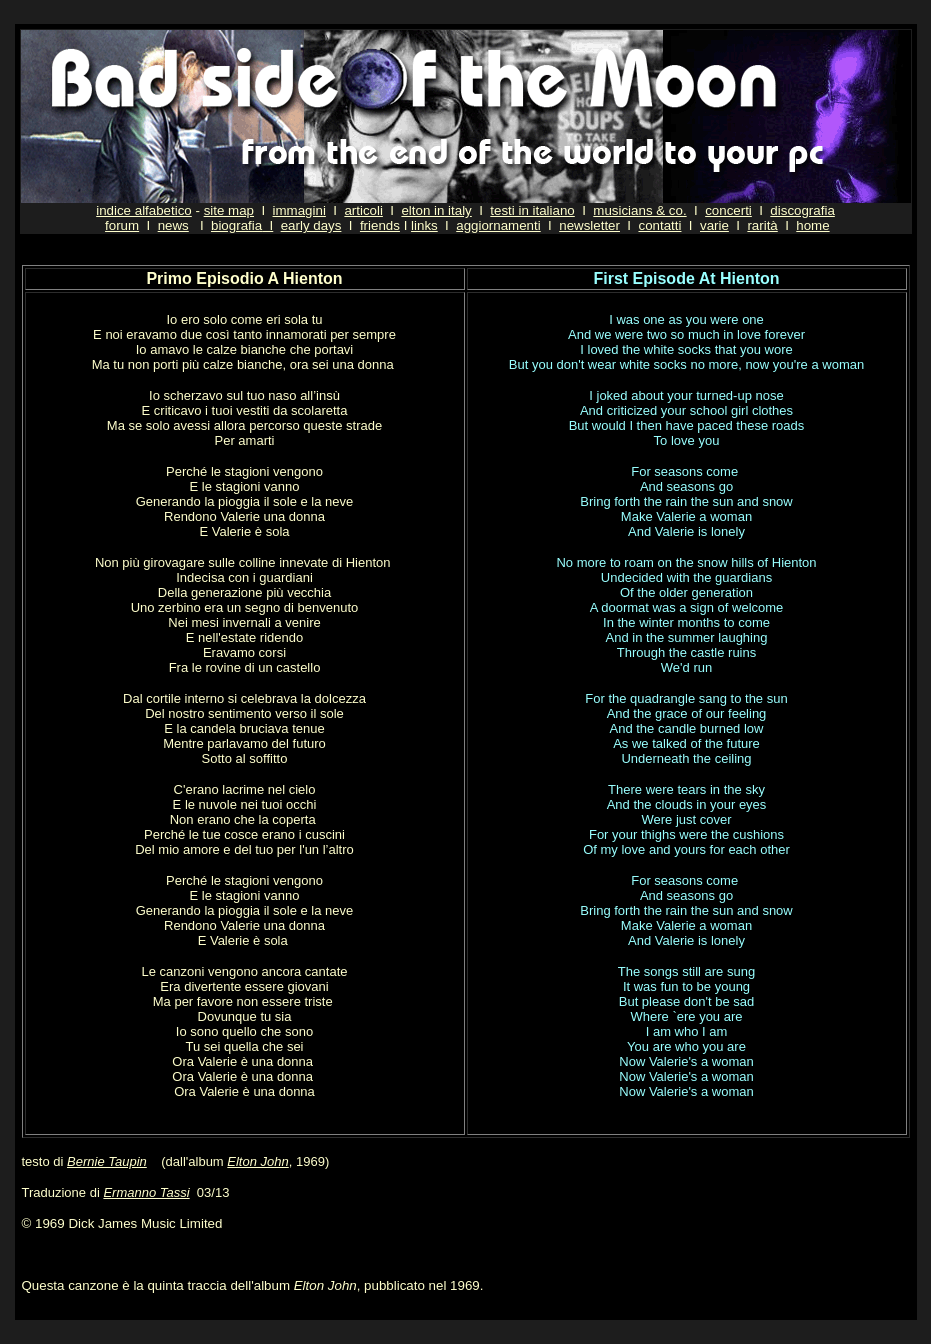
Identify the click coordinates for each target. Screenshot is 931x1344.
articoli (363, 210)
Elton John (257, 1161)
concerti (728, 210)
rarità (762, 225)
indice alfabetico (144, 210)
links (424, 225)
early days (311, 225)
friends (380, 225)
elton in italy (436, 210)
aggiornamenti (498, 225)
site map (229, 210)
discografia (802, 210)
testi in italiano (532, 210)
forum (122, 225)
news (173, 225)
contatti (659, 225)
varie (714, 225)
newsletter (589, 225)
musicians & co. (639, 210)
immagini (299, 210)
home (812, 225)
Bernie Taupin (107, 1161)
